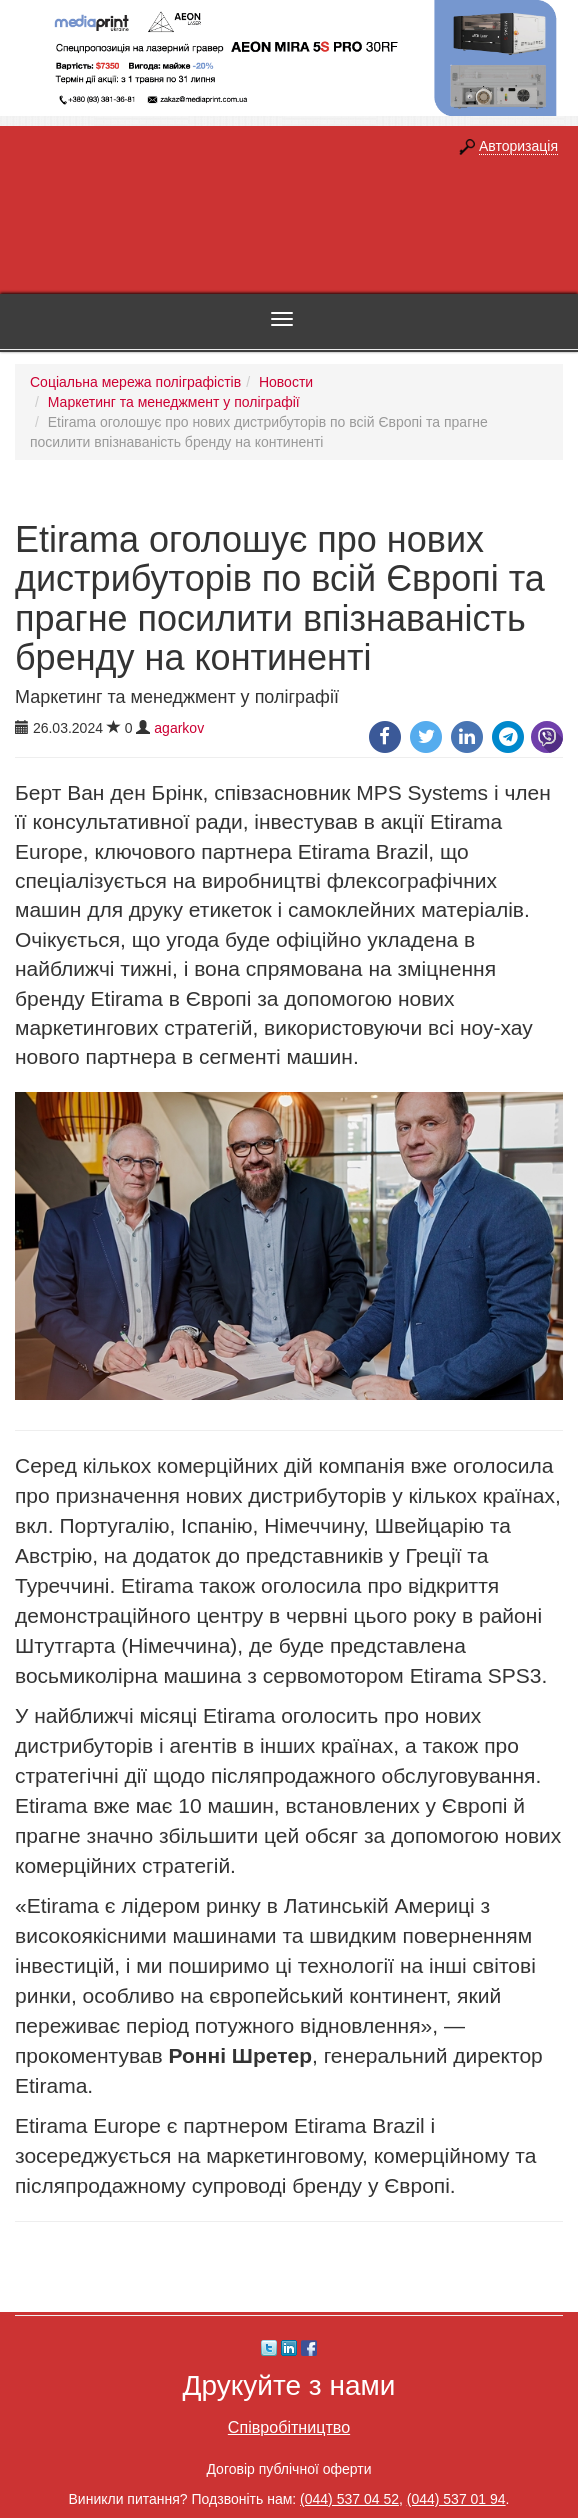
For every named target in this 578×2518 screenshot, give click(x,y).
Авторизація (518, 146)
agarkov (179, 728)
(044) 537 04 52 (349, 2499)
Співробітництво (289, 2427)
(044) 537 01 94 (456, 2499)
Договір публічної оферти (288, 2469)
